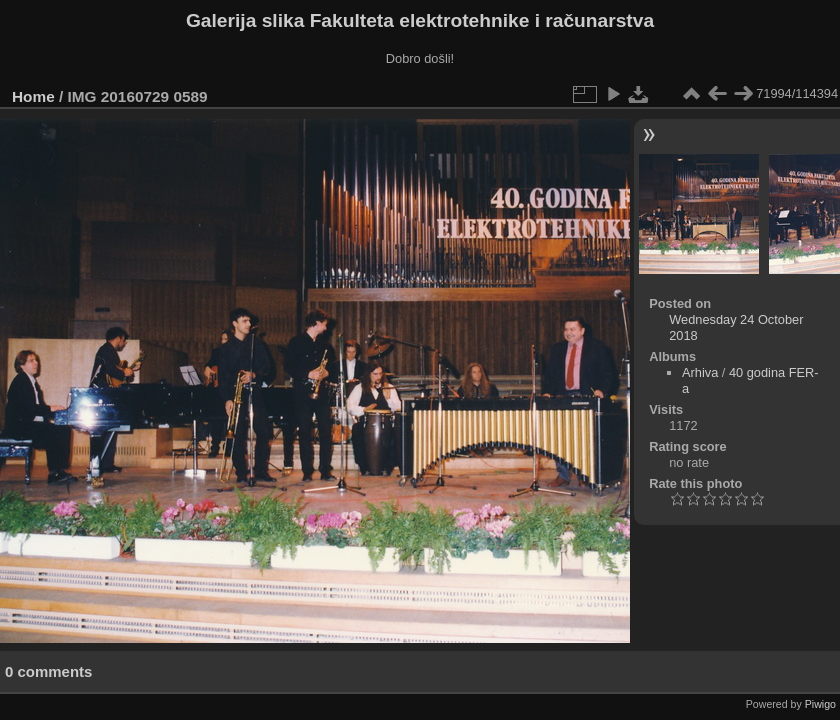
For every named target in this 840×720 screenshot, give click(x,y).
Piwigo (820, 704)
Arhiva (700, 372)
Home (33, 96)
